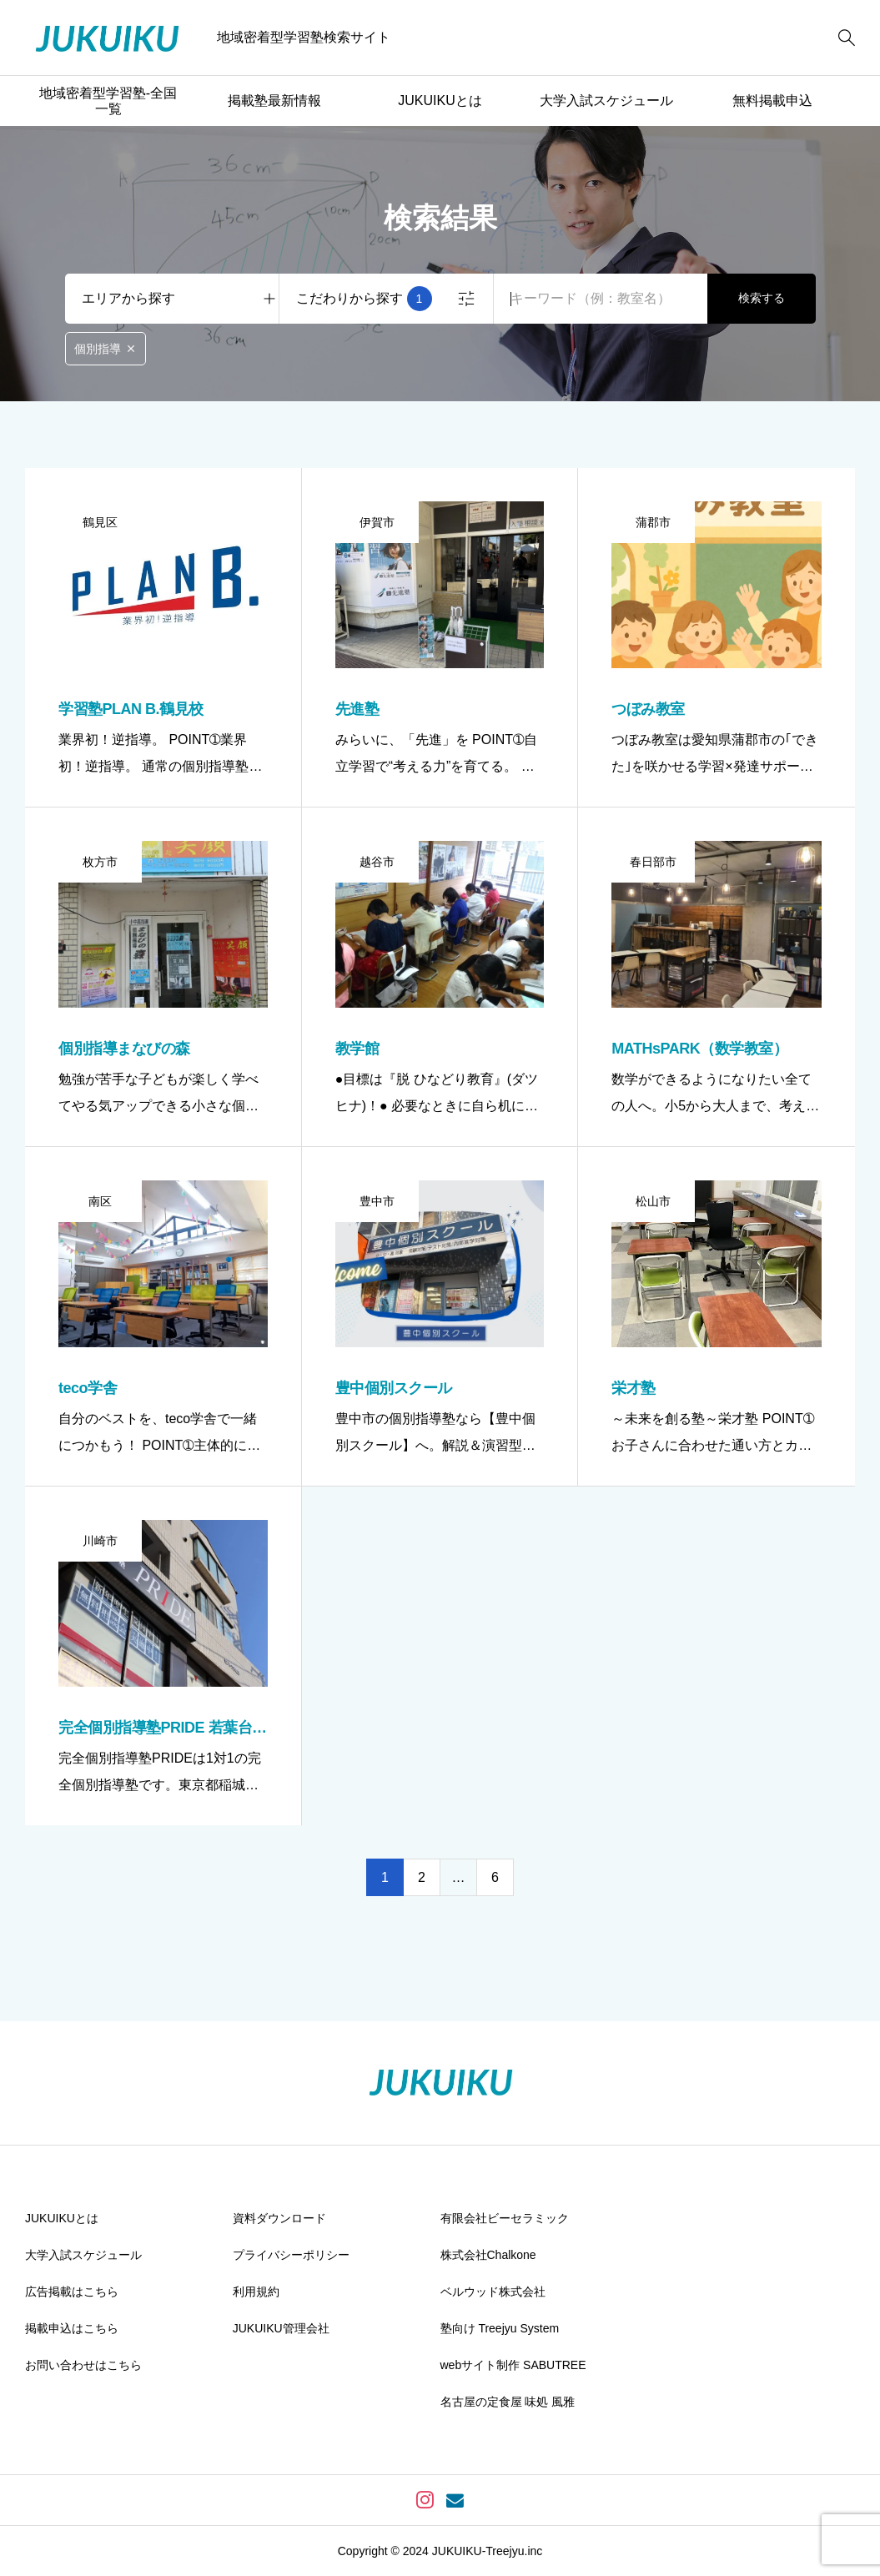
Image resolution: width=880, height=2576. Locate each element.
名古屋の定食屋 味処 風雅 (508, 2401)
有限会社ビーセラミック (504, 2218)
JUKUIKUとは (439, 100)
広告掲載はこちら (71, 2291)
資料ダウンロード (279, 2218)
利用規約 (256, 2291)
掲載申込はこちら (71, 2328)
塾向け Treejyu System (500, 2328)
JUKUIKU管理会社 (281, 2328)
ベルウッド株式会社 (493, 2291)
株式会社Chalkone (488, 2255)
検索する (761, 297)
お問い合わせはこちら (83, 2365)
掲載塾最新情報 (274, 100)
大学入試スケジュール (606, 100)
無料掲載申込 (772, 100)
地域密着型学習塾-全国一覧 (108, 101)
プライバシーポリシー (291, 2255)
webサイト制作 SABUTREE (513, 2365)
